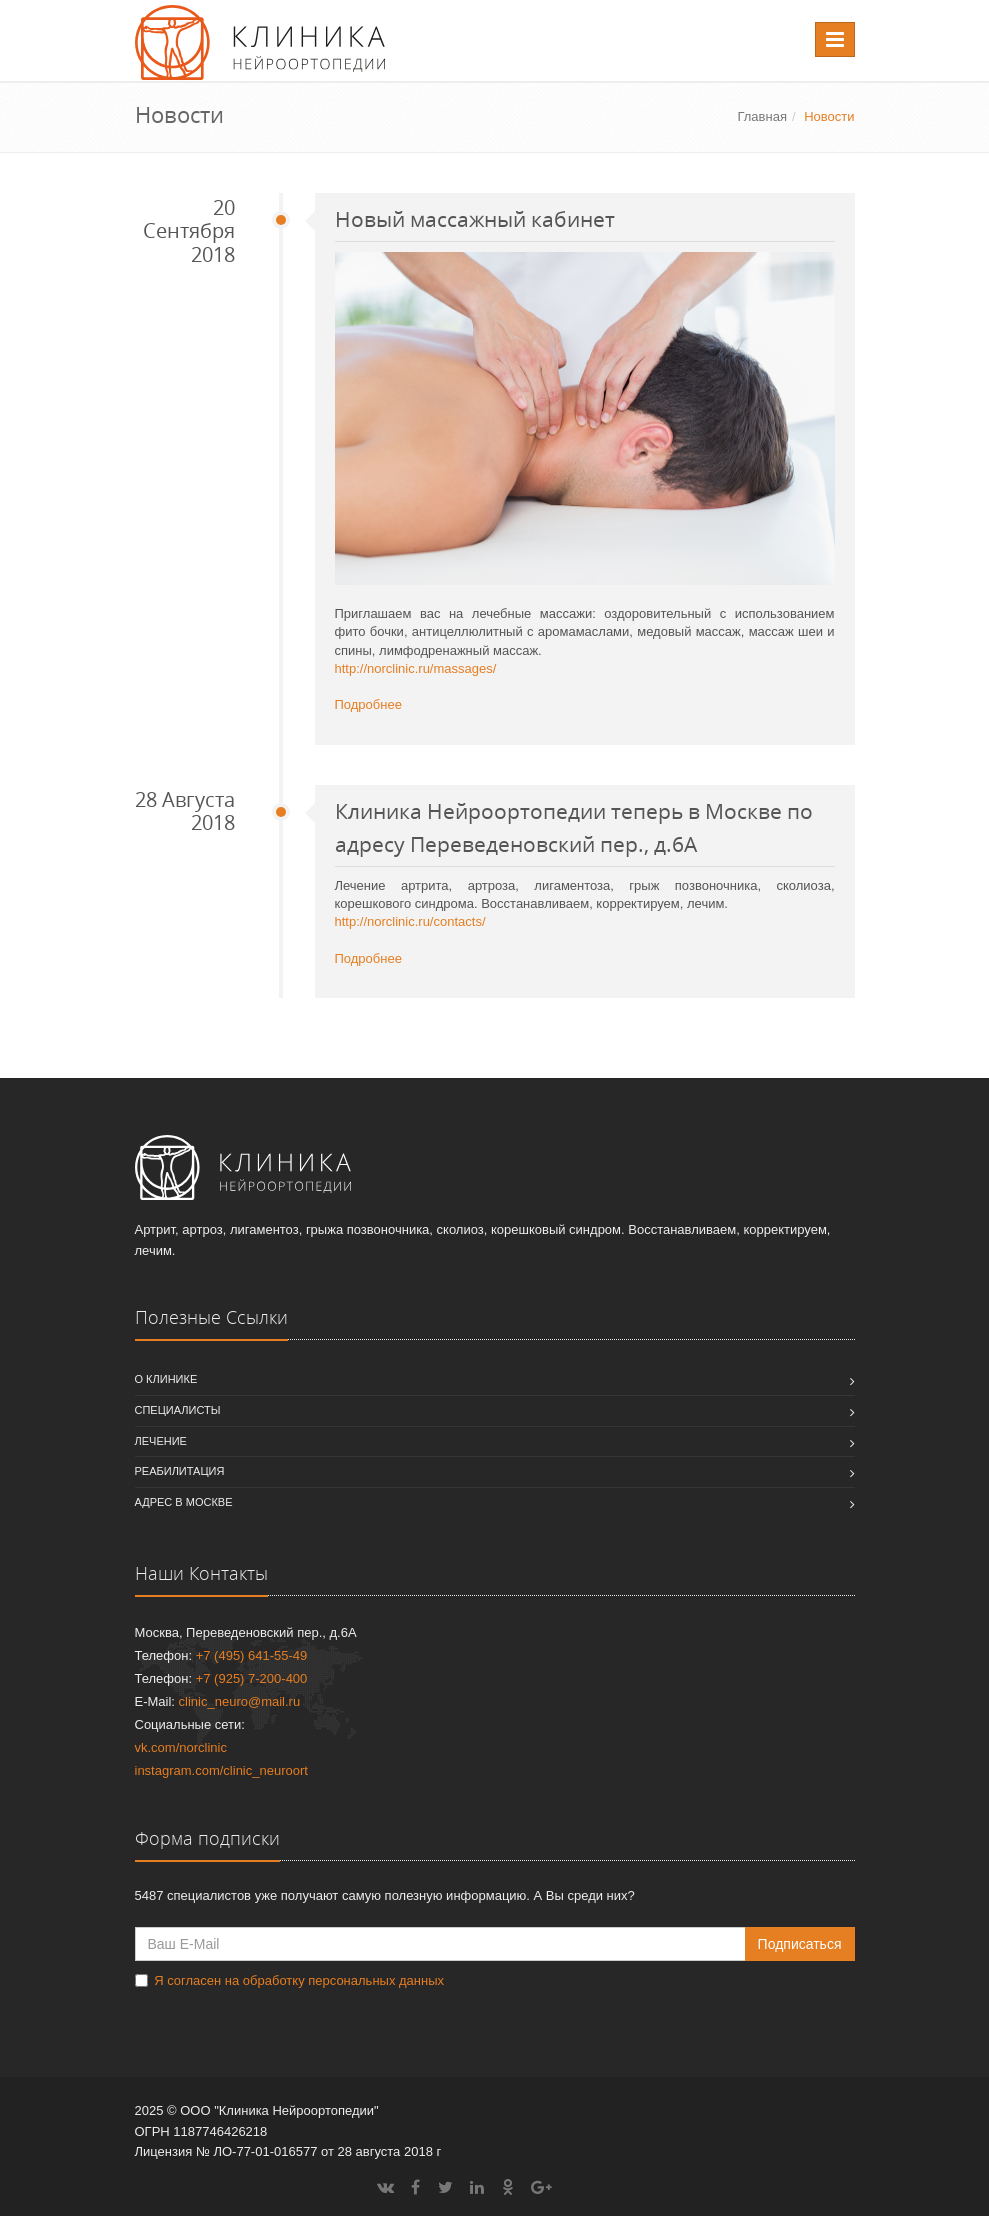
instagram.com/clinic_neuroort (221, 1770)
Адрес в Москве (184, 1502)
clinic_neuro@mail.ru (240, 1701)
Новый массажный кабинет (475, 219)
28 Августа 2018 (185, 811)
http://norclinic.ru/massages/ (416, 668)
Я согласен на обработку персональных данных (299, 1980)
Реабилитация (180, 1471)
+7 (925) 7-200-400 (252, 1678)
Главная (761, 116)
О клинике (166, 1379)
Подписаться (800, 1944)
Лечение (161, 1441)
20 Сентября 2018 (189, 231)
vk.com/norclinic (181, 1747)
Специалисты (178, 1410)
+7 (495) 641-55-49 (252, 1655)
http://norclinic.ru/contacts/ (410, 921)
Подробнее (368, 704)
